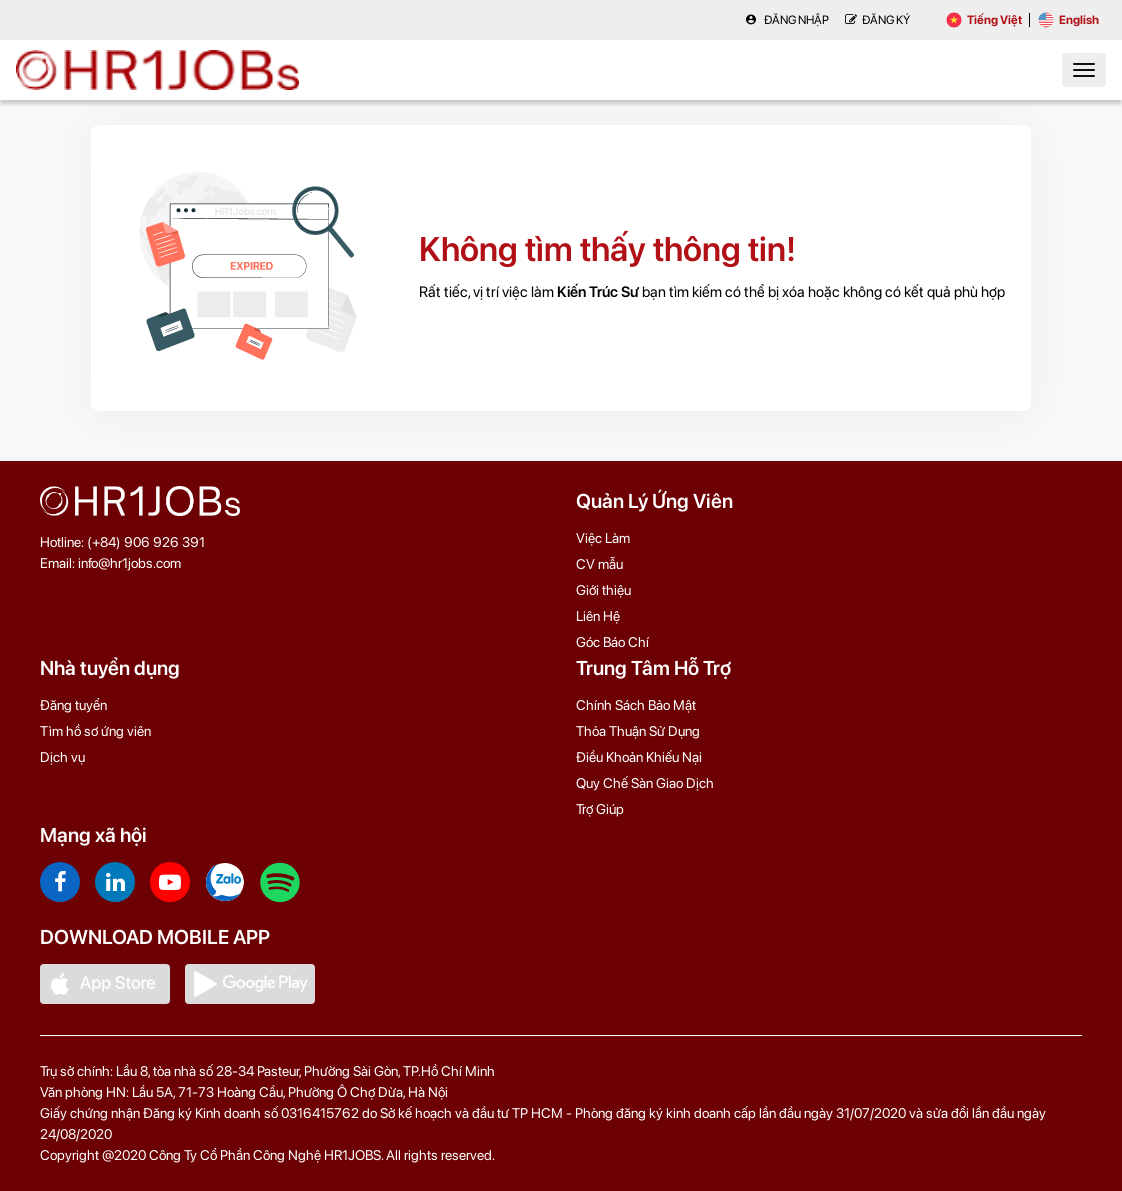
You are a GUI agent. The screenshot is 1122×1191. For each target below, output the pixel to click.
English (1068, 20)
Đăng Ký (877, 20)
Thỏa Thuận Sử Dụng (638, 731)
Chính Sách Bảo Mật (636, 705)
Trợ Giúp (600, 809)
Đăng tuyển (73, 705)
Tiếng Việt (984, 20)
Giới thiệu (603, 590)
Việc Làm (603, 538)
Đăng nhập (787, 20)
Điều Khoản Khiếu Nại (639, 757)
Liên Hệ (598, 616)
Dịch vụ (62, 757)
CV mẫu (599, 564)
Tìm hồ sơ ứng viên (95, 731)
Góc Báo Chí (612, 642)
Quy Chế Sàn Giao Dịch (645, 783)
